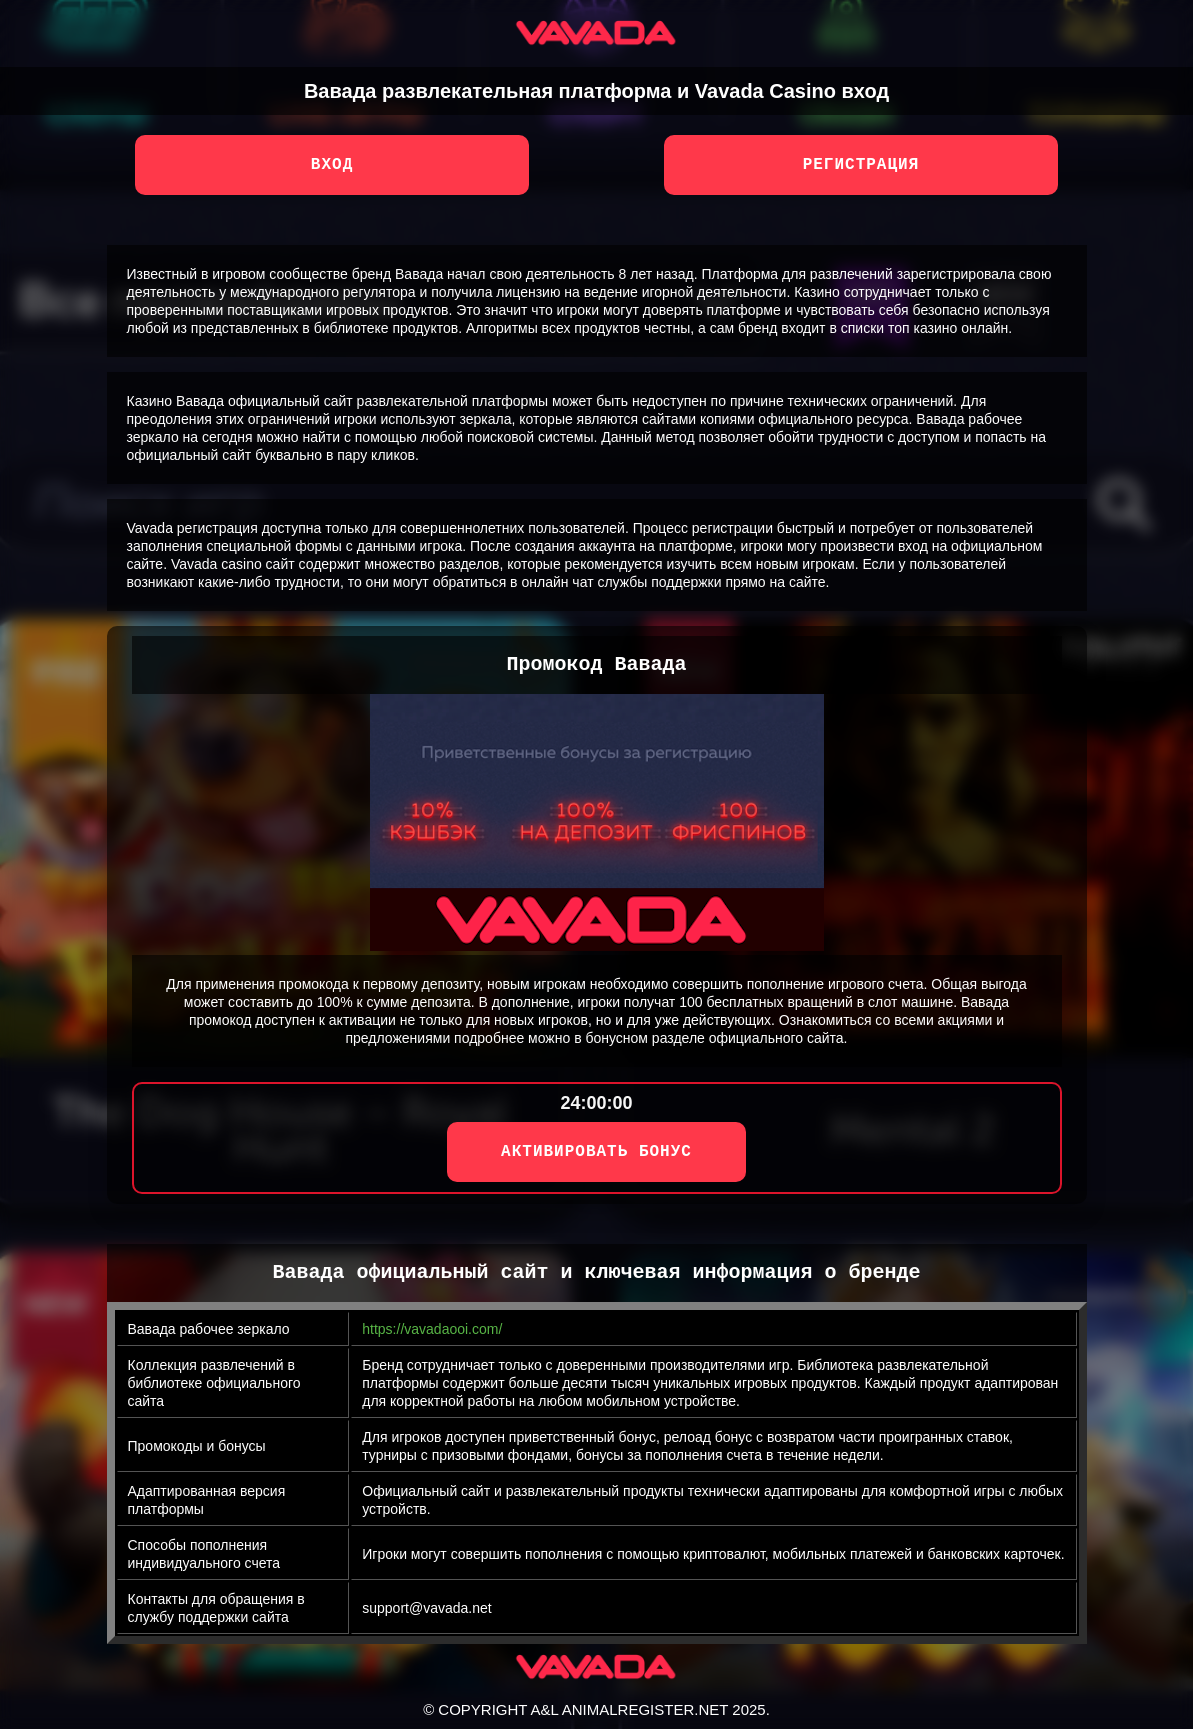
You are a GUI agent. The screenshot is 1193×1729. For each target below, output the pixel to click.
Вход (332, 165)
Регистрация (861, 165)
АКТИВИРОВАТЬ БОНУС (596, 1152)
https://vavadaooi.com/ (432, 1329)
